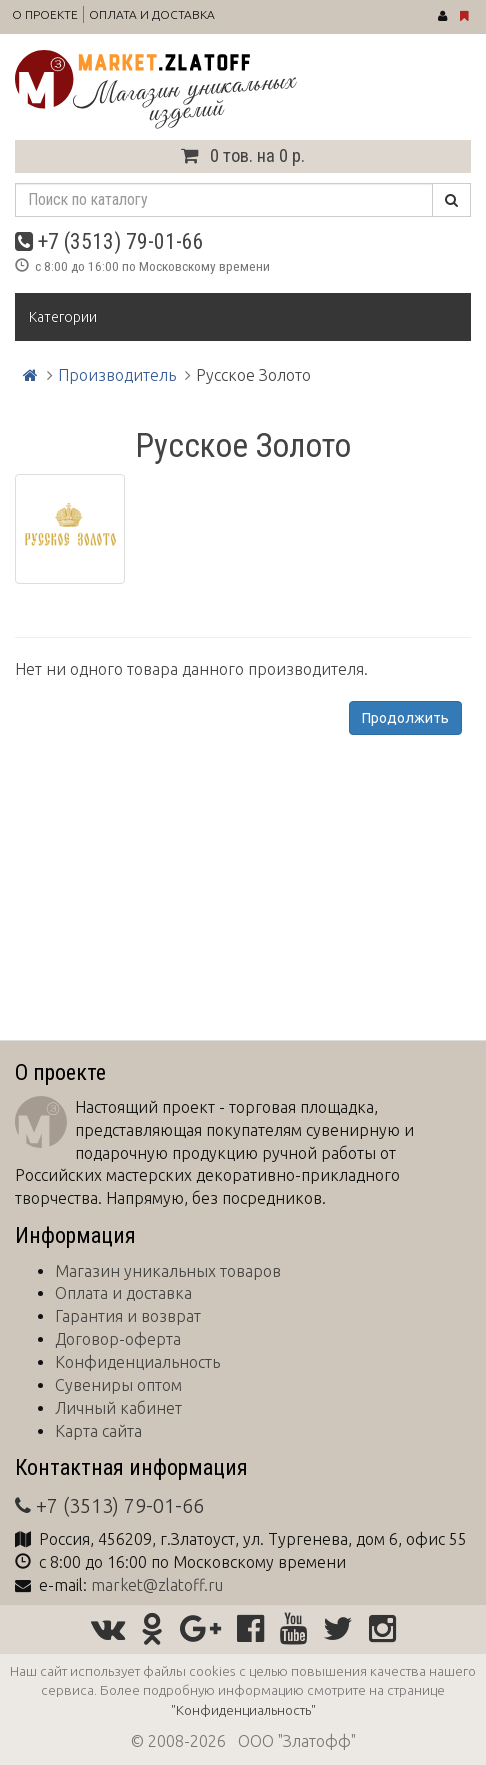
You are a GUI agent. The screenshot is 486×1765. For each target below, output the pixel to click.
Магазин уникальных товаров (168, 1271)
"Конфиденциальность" (243, 1710)
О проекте (45, 14)
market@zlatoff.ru (157, 1585)
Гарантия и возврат (128, 1316)
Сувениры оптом (118, 1385)
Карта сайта (98, 1431)
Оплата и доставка (152, 14)
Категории (63, 317)
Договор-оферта (118, 1339)
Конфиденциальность (137, 1362)
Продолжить (405, 718)
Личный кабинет (118, 1408)
